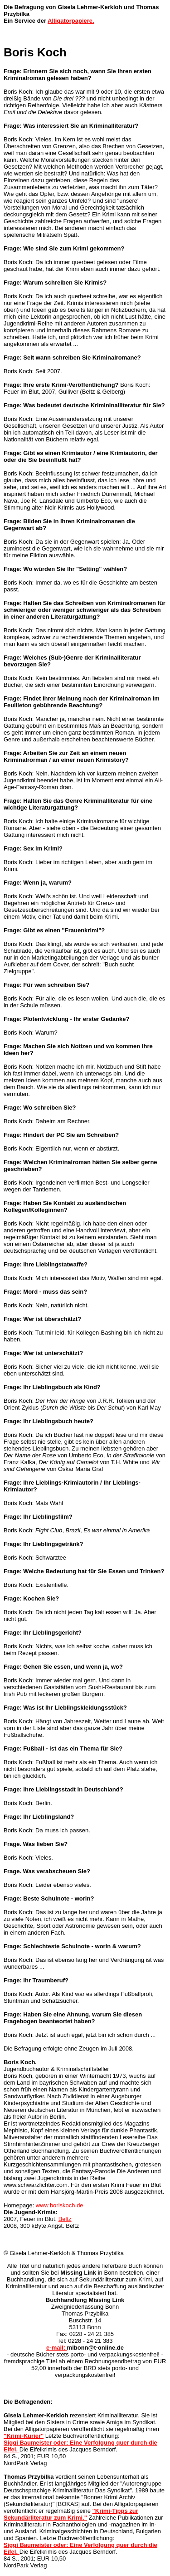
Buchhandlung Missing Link (85, 2299)
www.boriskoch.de (59, 2205)
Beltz (65, 2219)
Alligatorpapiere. (71, 20)
